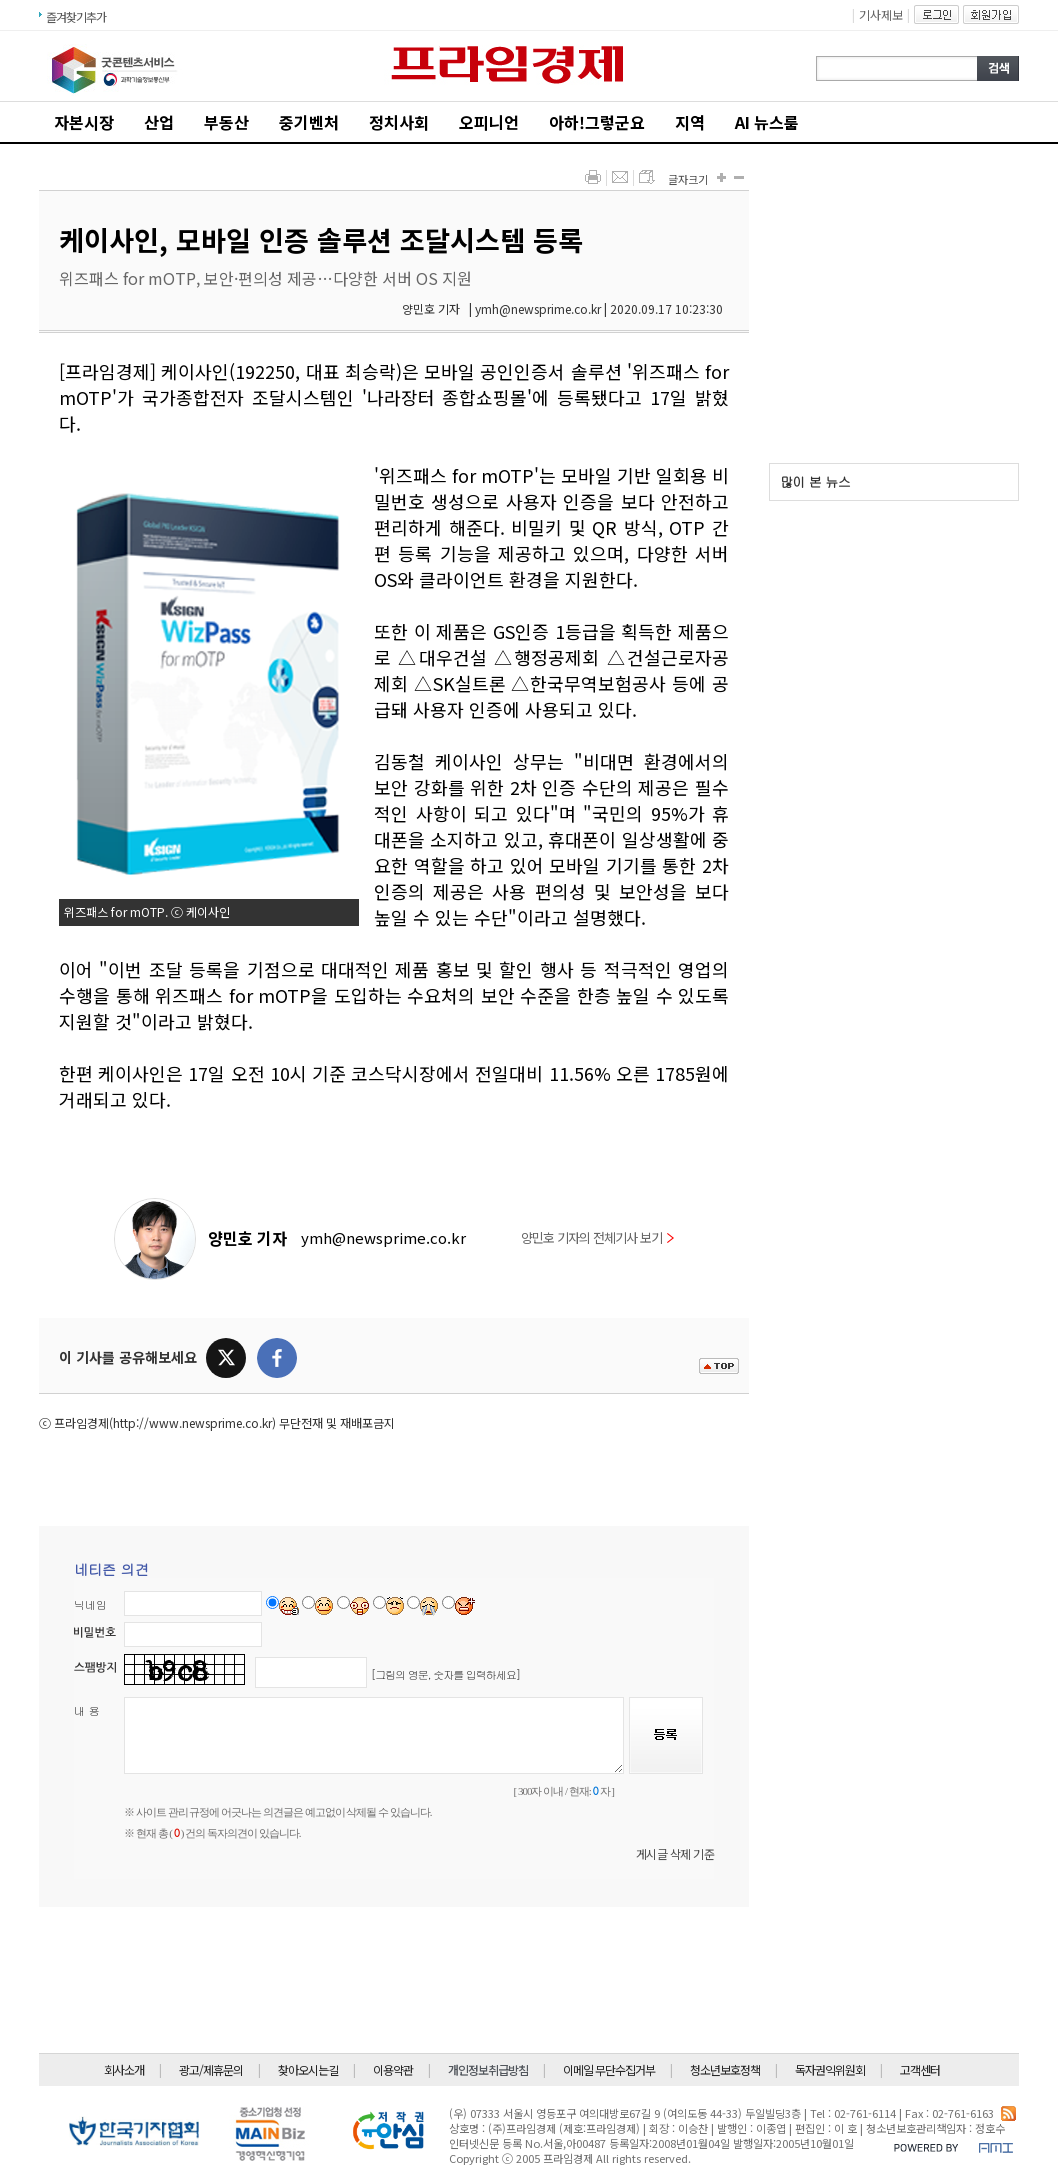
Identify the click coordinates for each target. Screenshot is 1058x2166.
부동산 (226, 122)
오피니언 (489, 122)
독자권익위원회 (830, 2069)
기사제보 (881, 14)
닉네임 (90, 1604)
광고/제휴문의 (211, 2069)
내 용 (87, 1710)
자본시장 (84, 122)
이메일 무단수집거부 (609, 2069)
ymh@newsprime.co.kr (383, 1237)
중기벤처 (309, 122)
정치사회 (399, 122)
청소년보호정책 (725, 2069)
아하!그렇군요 (597, 122)
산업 (159, 122)
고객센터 (920, 2069)
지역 (690, 122)
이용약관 (393, 2069)
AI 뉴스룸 (767, 122)
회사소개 (124, 2069)
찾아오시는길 (308, 2069)
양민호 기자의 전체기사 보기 (597, 1237)
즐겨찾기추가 (76, 16)
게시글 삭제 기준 (675, 1853)
